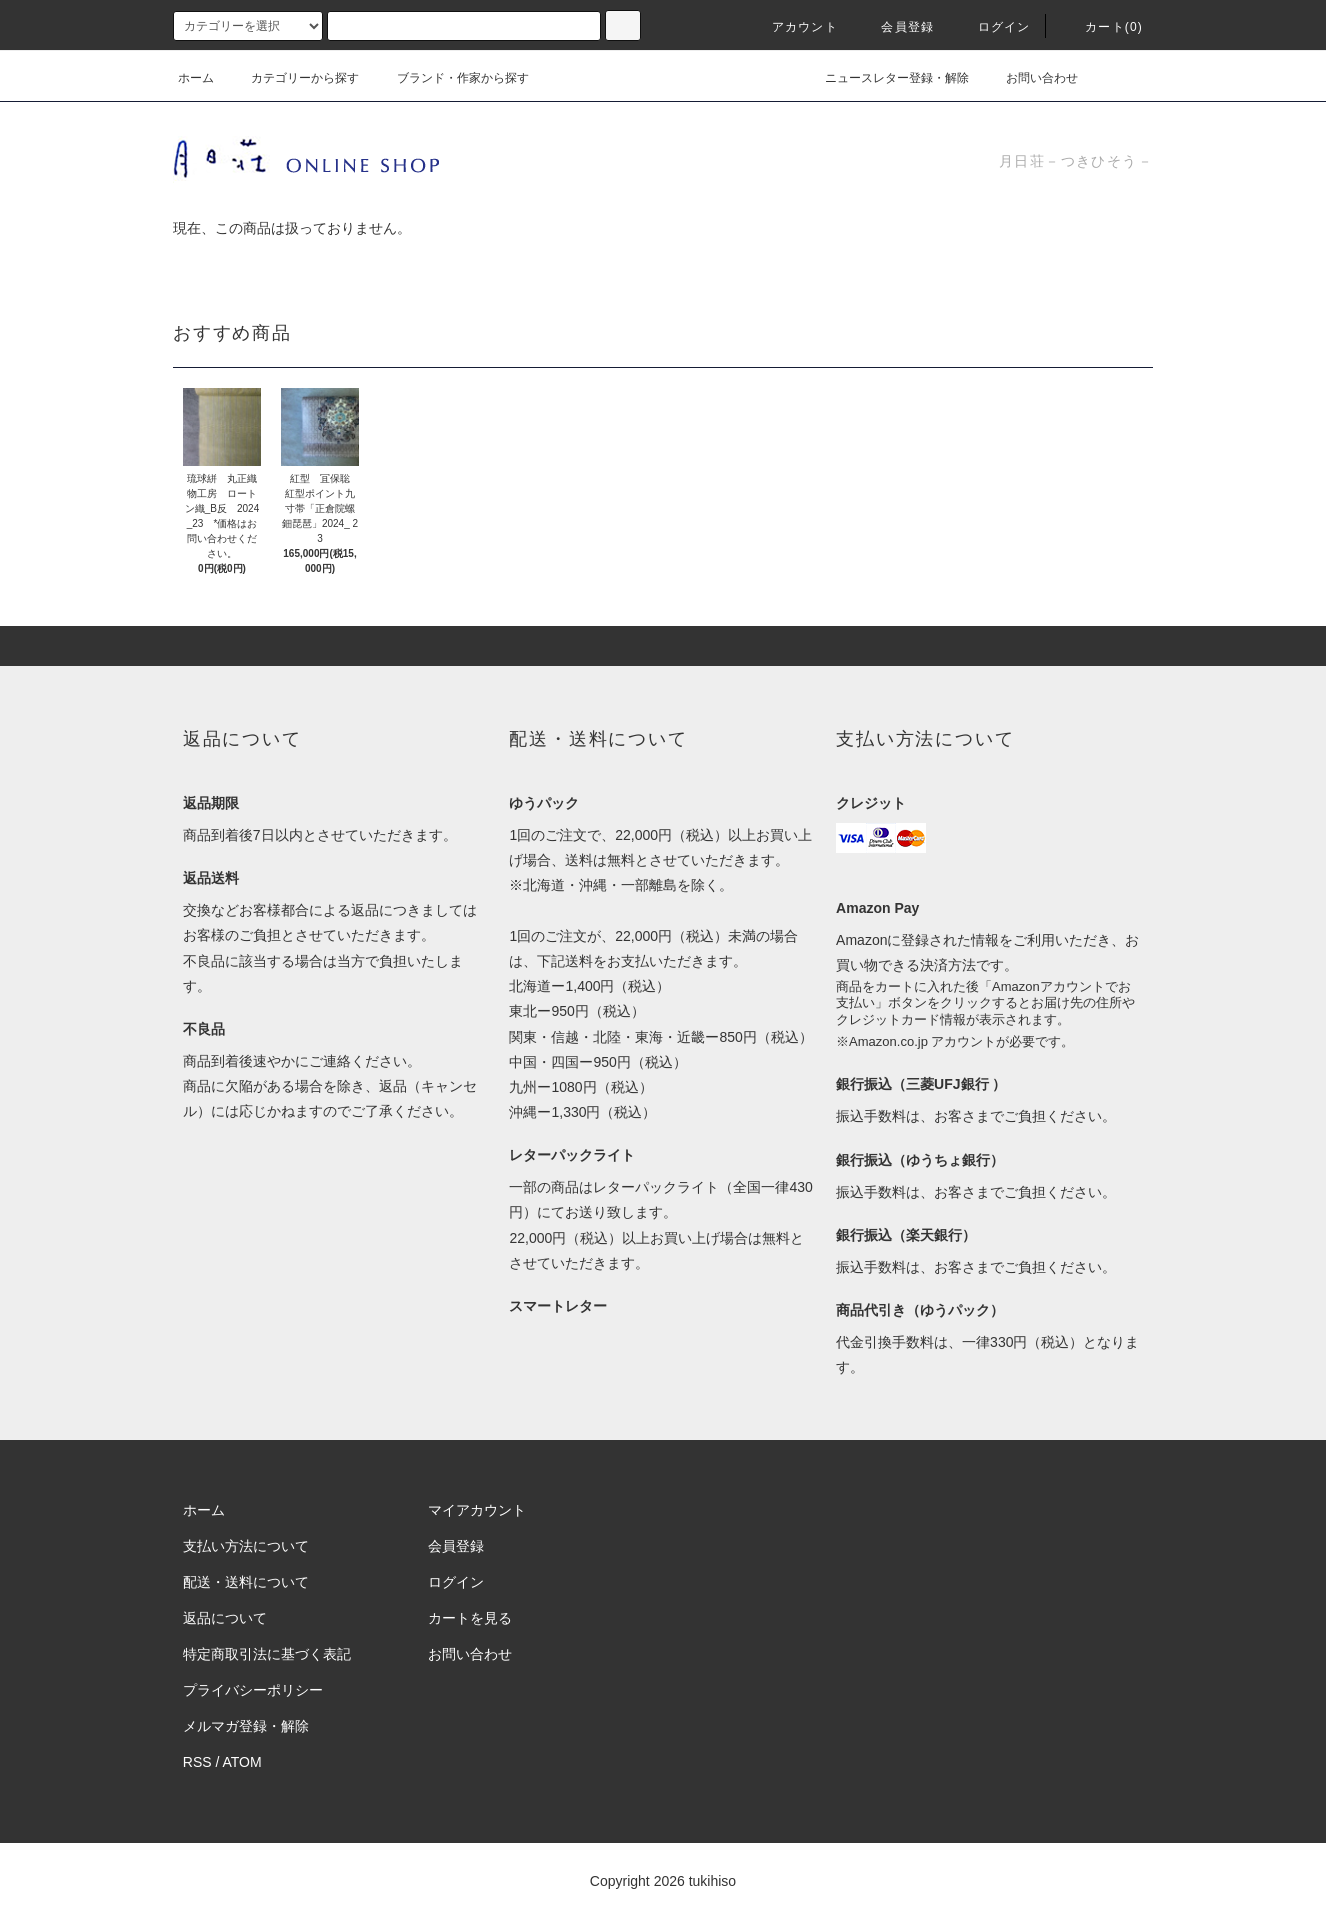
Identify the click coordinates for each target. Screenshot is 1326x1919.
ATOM (242, 1762)
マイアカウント (477, 1510)
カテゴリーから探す (293, 78)
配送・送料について (246, 1582)
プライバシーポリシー (253, 1690)
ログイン (992, 27)
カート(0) (1102, 27)
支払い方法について (246, 1546)
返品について (225, 1618)
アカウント (793, 27)
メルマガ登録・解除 (246, 1726)
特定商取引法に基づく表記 (267, 1654)
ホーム (196, 78)
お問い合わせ (1030, 78)
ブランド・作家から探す (451, 78)
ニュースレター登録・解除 (885, 78)
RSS (197, 1762)
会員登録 (895, 27)
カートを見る (470, 1618)
